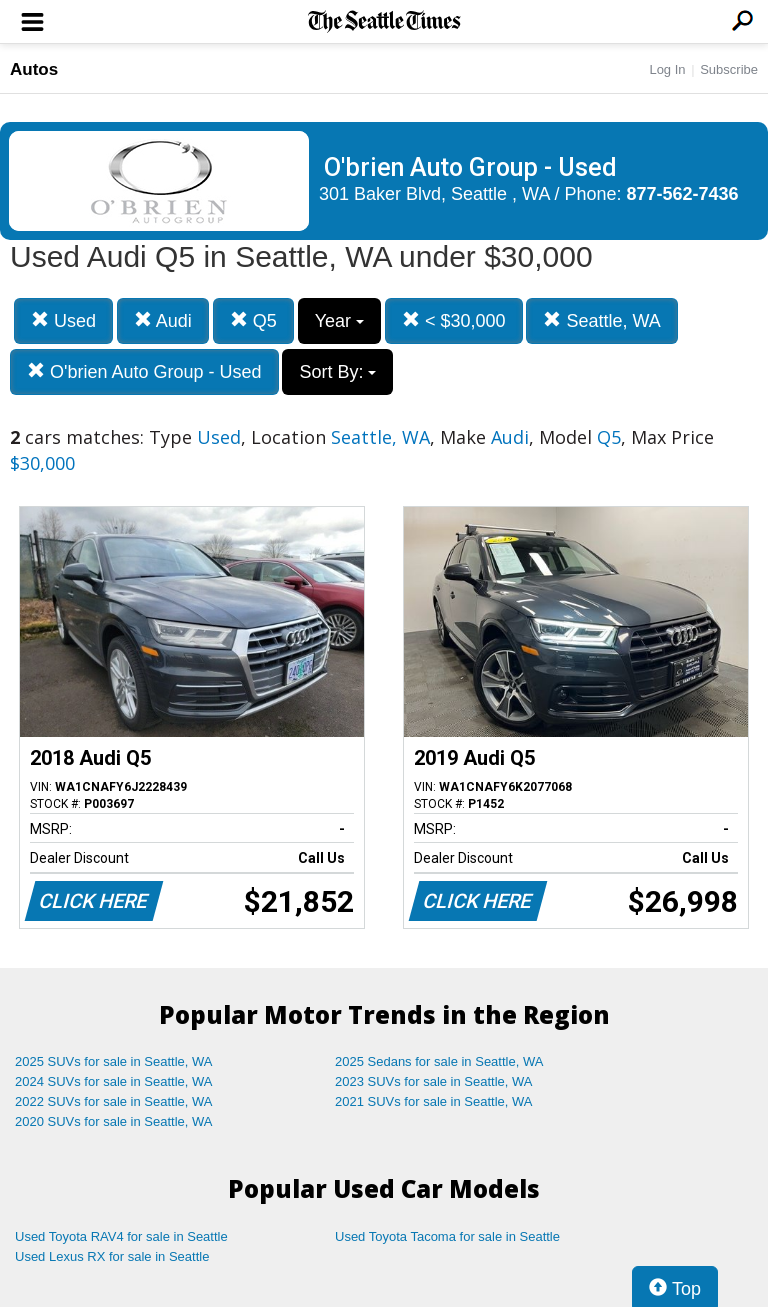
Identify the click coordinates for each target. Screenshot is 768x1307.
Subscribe (729, 69)
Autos (34, 69)
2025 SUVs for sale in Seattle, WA (114, 1061)
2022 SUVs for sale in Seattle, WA (114, 1101)
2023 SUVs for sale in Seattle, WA (434, 1081)
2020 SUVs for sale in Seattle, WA (114, 1121)
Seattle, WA (601, 320)
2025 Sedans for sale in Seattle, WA (439, 1061)
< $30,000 (454, 320)
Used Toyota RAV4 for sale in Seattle (121, 1236)
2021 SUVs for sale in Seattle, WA (434, 1101)
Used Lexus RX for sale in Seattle (112, 1256)
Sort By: (337, 372)
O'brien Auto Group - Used (144, 371)
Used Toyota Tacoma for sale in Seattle (447, 1236)
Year (339, 321)
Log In (667, 69)
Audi (163, 320)
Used (63, 320)
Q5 (253, 320)
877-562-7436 (683, 194)
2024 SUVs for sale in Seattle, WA (114, 1081)
